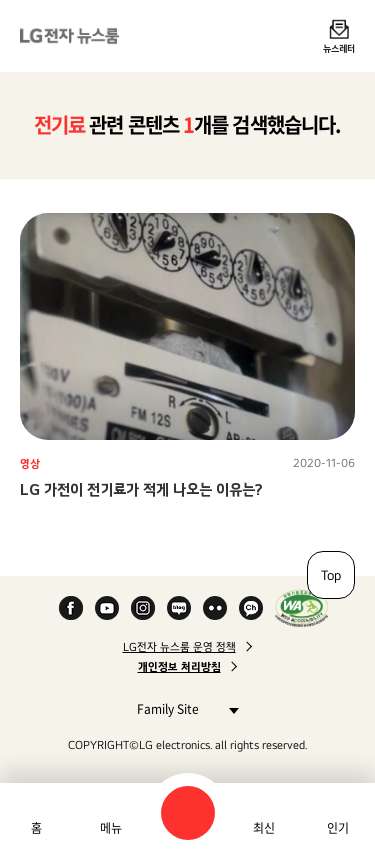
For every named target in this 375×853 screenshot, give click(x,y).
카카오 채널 (251, 608)
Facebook (71, 608)
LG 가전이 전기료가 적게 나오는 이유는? (141, 489)
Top (331, 575)
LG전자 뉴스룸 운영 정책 (179, 647)
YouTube (107, 608)
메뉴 (111, 828)
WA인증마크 (301, 608)
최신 (264, 828)
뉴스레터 (339, 48)
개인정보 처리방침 (179, 667)
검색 (188, 813)
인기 (338, 828)
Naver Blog (179, 608)
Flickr (215, 608)
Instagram (143, 608)
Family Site (182, 708)
